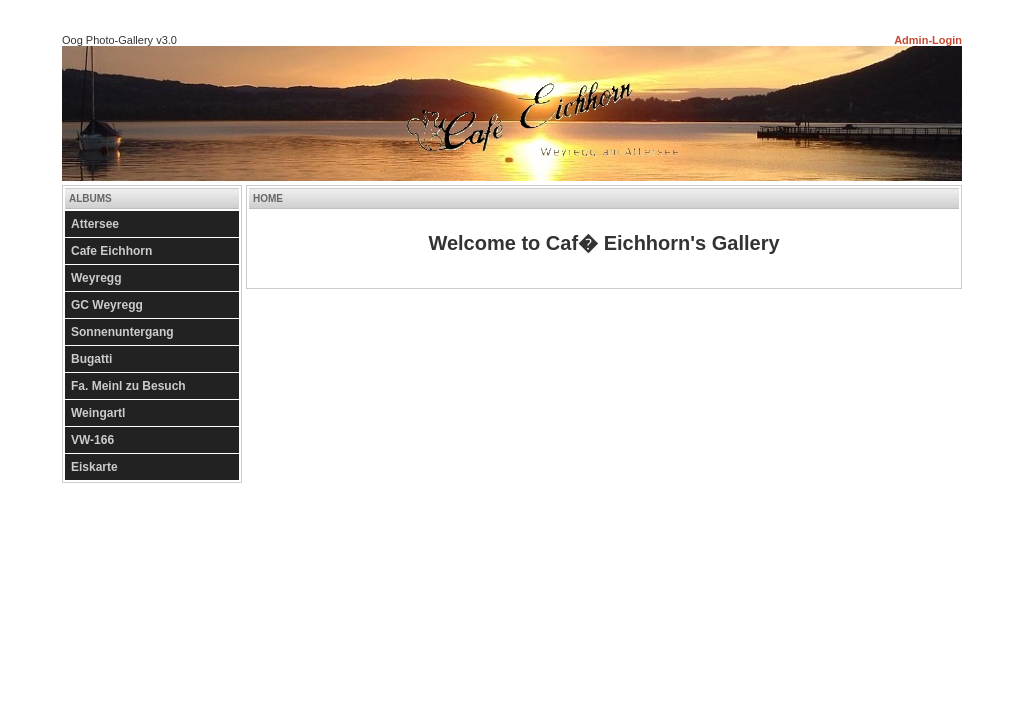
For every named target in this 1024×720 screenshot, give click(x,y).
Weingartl (98, 413)
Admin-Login (928, 40)
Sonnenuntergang (122, 332)
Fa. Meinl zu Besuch (128, 386)
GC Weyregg (107, 305)
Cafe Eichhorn (111, 251)
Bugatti (91, 359)
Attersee (95, 224)
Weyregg (96, 278)
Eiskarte (94, 467)
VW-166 (92, 440)
